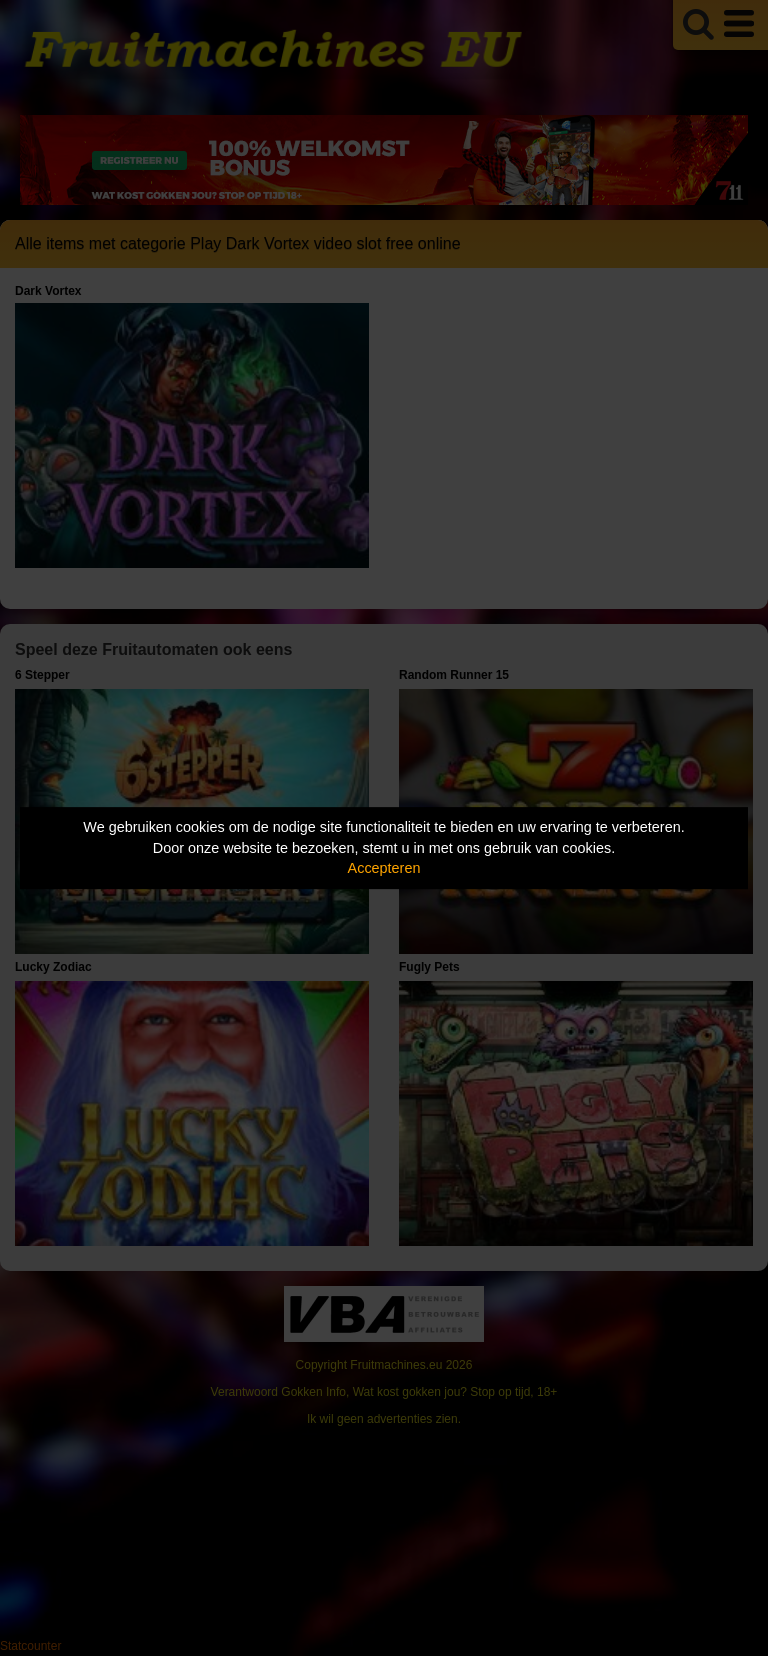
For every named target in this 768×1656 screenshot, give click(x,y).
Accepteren (384, 868)
